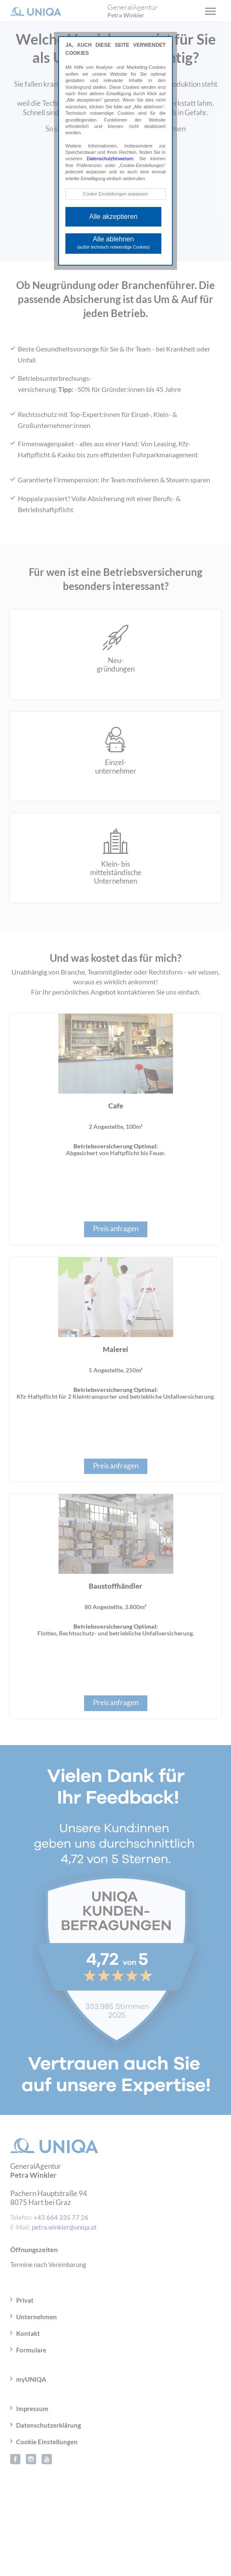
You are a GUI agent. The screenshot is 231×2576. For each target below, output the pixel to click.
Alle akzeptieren (113, 216)
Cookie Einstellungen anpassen (115, 193)
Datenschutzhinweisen (110, 158)
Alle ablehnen (113, 242)
